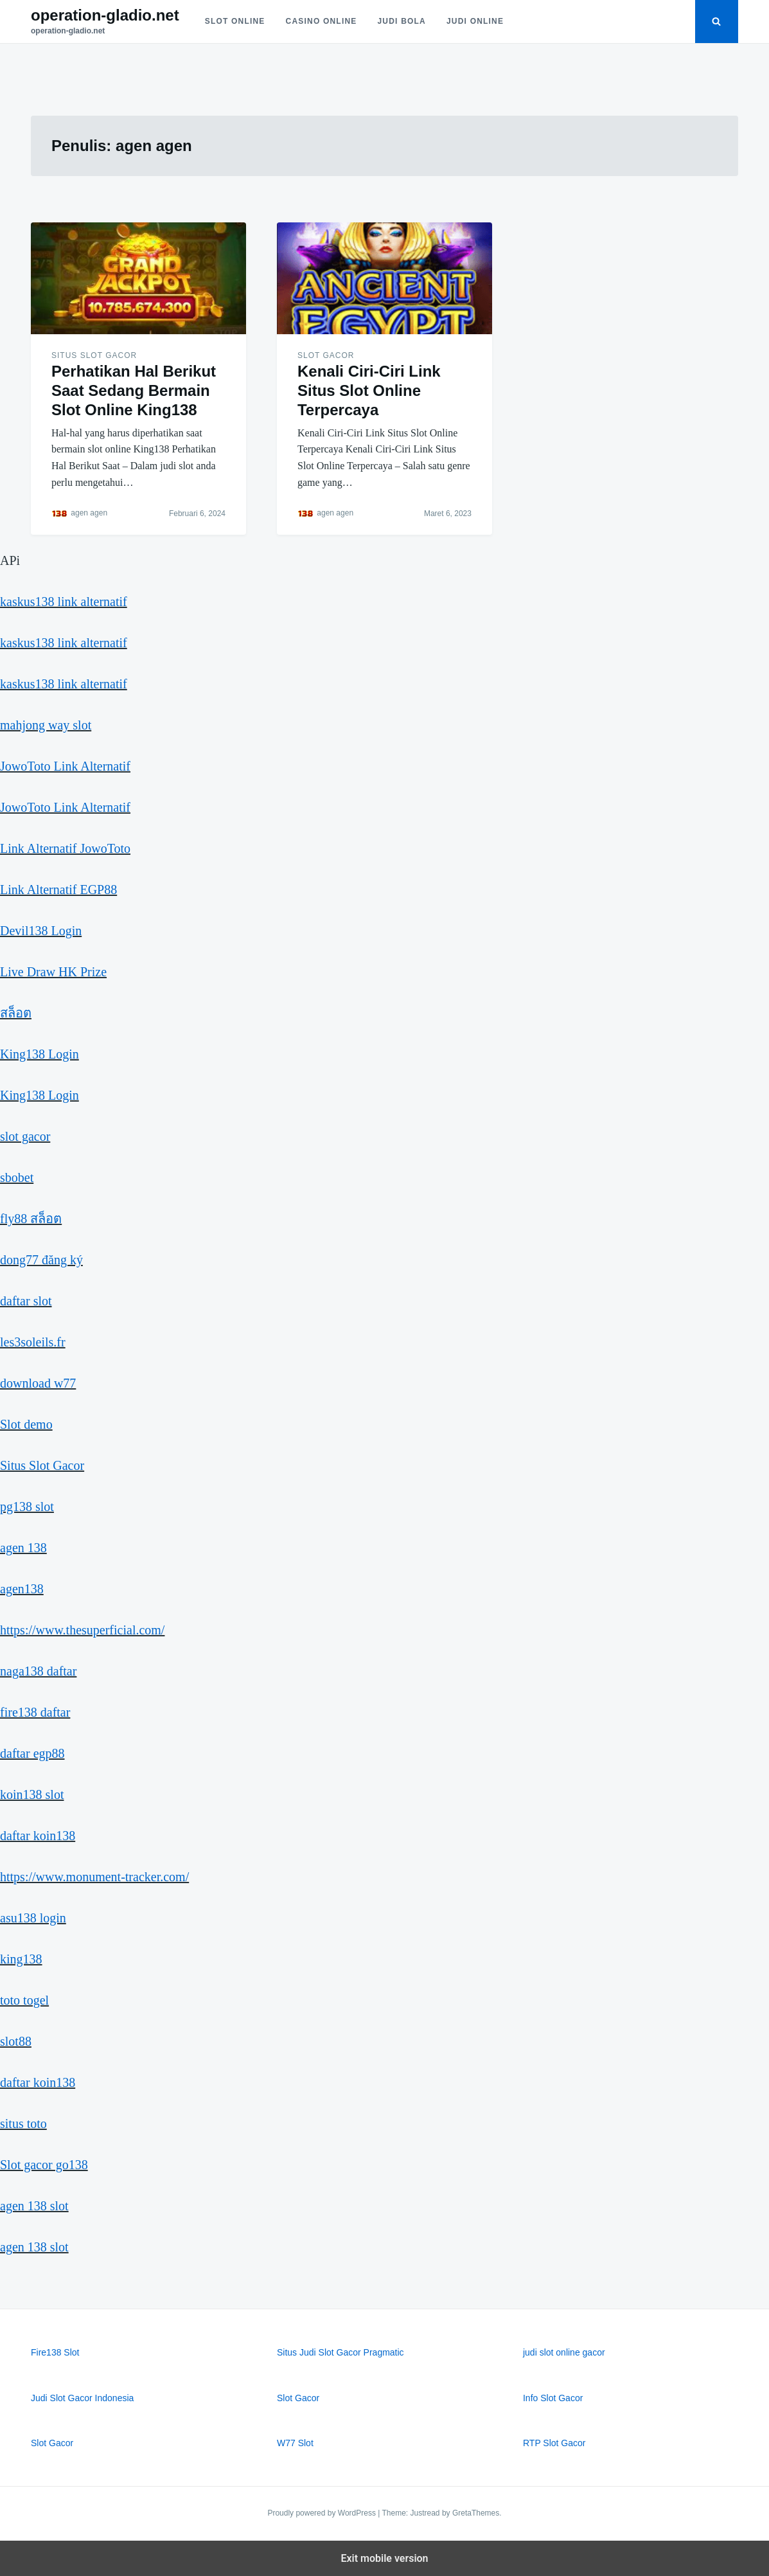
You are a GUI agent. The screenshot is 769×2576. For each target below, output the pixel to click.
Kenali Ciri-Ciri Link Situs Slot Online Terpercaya (369, 390)
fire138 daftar (35, 1712)
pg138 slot (27, 1506)
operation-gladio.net (105, 15)
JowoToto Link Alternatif (65, 766)
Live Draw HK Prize (53, 972)
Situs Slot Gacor (94, 355)
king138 (21, 1959)
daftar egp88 (32, 1753)
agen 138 (23, 1548)
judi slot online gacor (564, 2352)
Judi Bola (402, 21)
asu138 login (33, 1918)
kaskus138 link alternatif (63, 602)
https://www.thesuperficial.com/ (82, 1630)
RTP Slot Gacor (554, 2443)
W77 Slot (295, 2443)
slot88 (15, 2041)
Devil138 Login (41, 931)
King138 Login (39, 1054)
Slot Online (235, 21)
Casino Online (321, 21)
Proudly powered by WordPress (322, 2513)
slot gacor (25, 1136)
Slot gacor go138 (44, 2165)
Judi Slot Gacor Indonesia (82, 2398)
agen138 (22, 1589)
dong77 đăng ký (41, 1260)
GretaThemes (475, 2513)
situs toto (23, 2123)
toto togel (24, 2000)
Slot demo (26, 1424)
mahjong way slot (45, 725)
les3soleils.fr (33, 1342)
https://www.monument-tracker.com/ (94, 1877)
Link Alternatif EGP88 (58, 889)
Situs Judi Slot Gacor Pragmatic (340, 2352)
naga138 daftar (38, 1671)
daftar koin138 (37, 1836)
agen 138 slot (34, 2206)
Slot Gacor (325, 355)
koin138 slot (32, 1794)
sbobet (16, 1177)
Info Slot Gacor (553, 2398)
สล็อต (15, 1013)
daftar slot (26, 1301)
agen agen (89, 512)
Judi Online (475, 21)
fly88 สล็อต (31, 1219)
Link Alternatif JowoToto (65, 848)
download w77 (38, 1383)
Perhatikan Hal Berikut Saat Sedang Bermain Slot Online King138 (133, 390)
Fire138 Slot (55, 2352)
